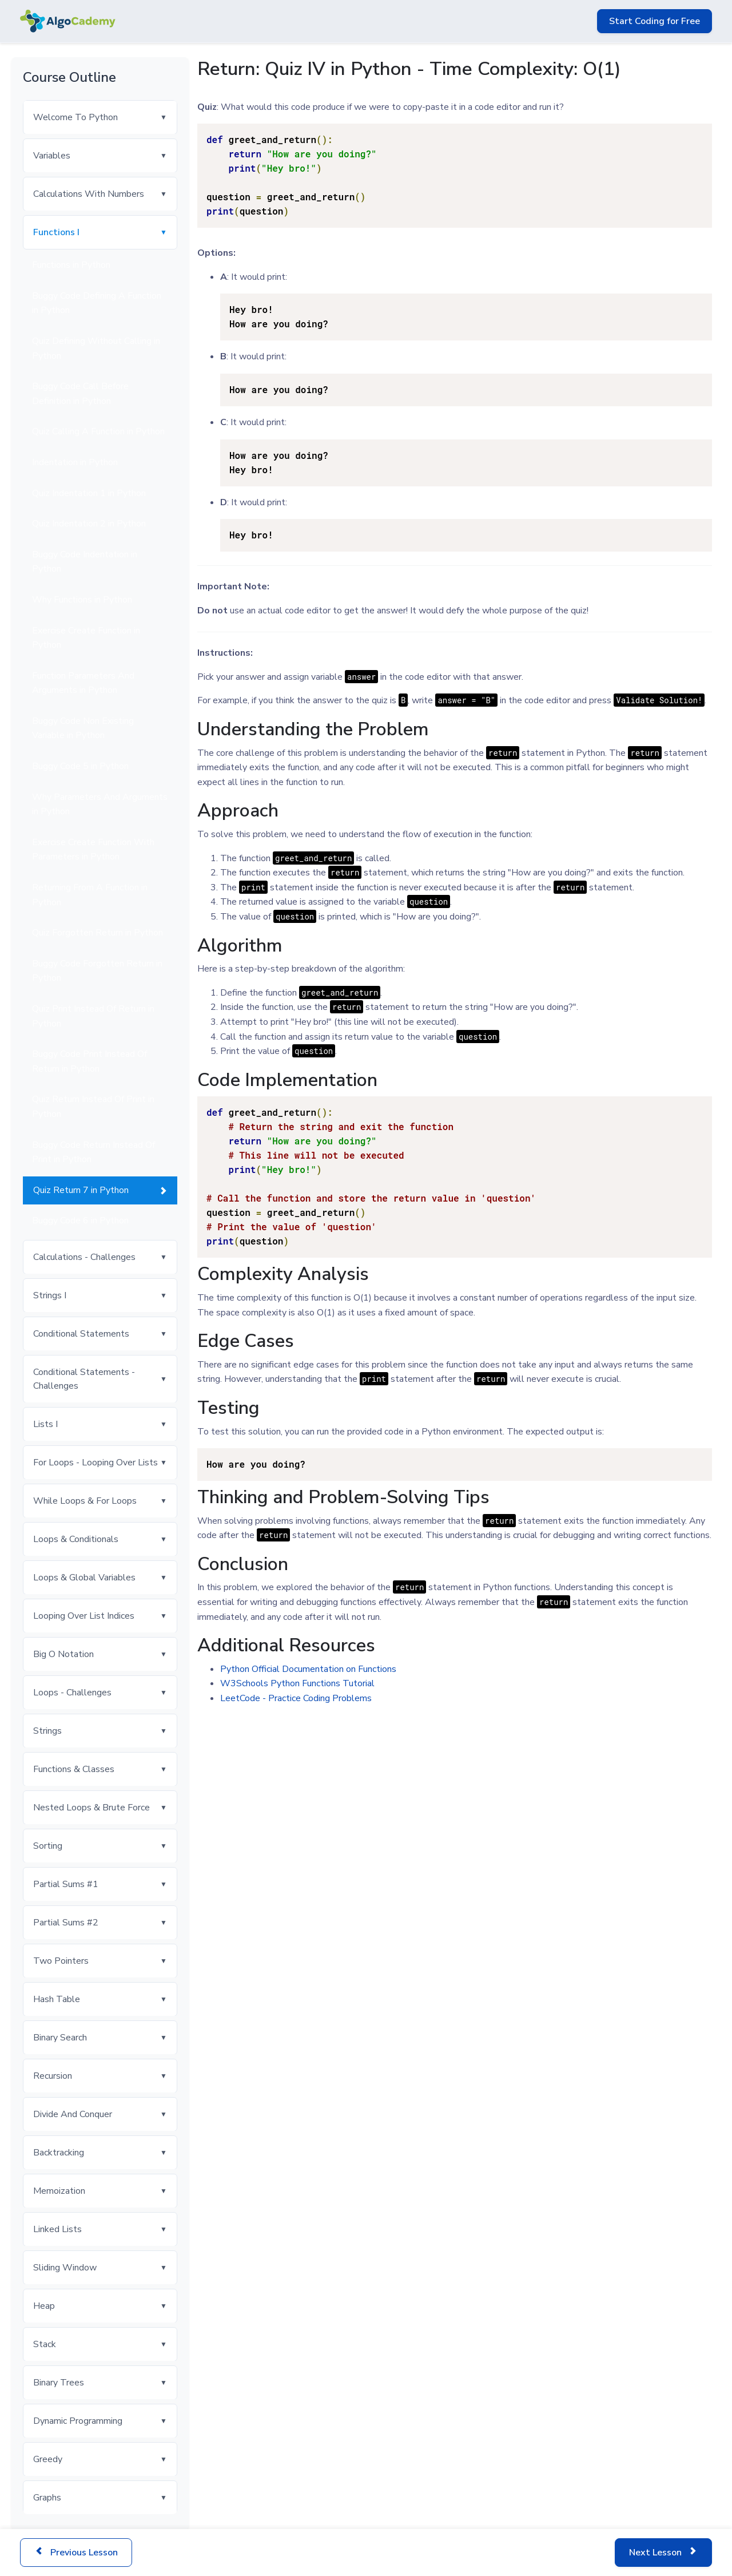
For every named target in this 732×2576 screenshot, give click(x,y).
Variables (51, 155)
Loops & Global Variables (84, 1577)
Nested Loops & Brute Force (91, 1807)
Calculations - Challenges (84, 1257)
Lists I (45, 1424)
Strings (47, 1731)
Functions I (56, 232)
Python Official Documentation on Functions (308, 1669)
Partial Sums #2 (65, 1922)
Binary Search (60, 2037)
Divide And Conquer (72, 2114)
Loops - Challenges (72, 1692)
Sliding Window (65, 2267)
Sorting (47, 1846)
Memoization (59, 2191)
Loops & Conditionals (75, 1539)
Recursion (52, 2076)
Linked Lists (57, 2229)
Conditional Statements (81, 1333)
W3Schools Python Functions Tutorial (297, 1683)
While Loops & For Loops (85, 1501)
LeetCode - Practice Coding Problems (296, 1698)
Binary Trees (58, 2382)
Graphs (47, 2497)
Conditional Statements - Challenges (84, 1379)
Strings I (49, 1295)
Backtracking (58, 2152)
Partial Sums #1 (65, 1884)
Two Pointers (61, 1961)
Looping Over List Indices (83, 1616)
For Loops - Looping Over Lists (95, 1462)
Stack (44, 2344)
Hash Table (56, 1999)
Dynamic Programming (77, 2421)
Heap (44, 2306)
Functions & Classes (73, 1769)
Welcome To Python (75, 117)
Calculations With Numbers (88, 194)
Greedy (47, 2459)
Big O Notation (63, 1654)
